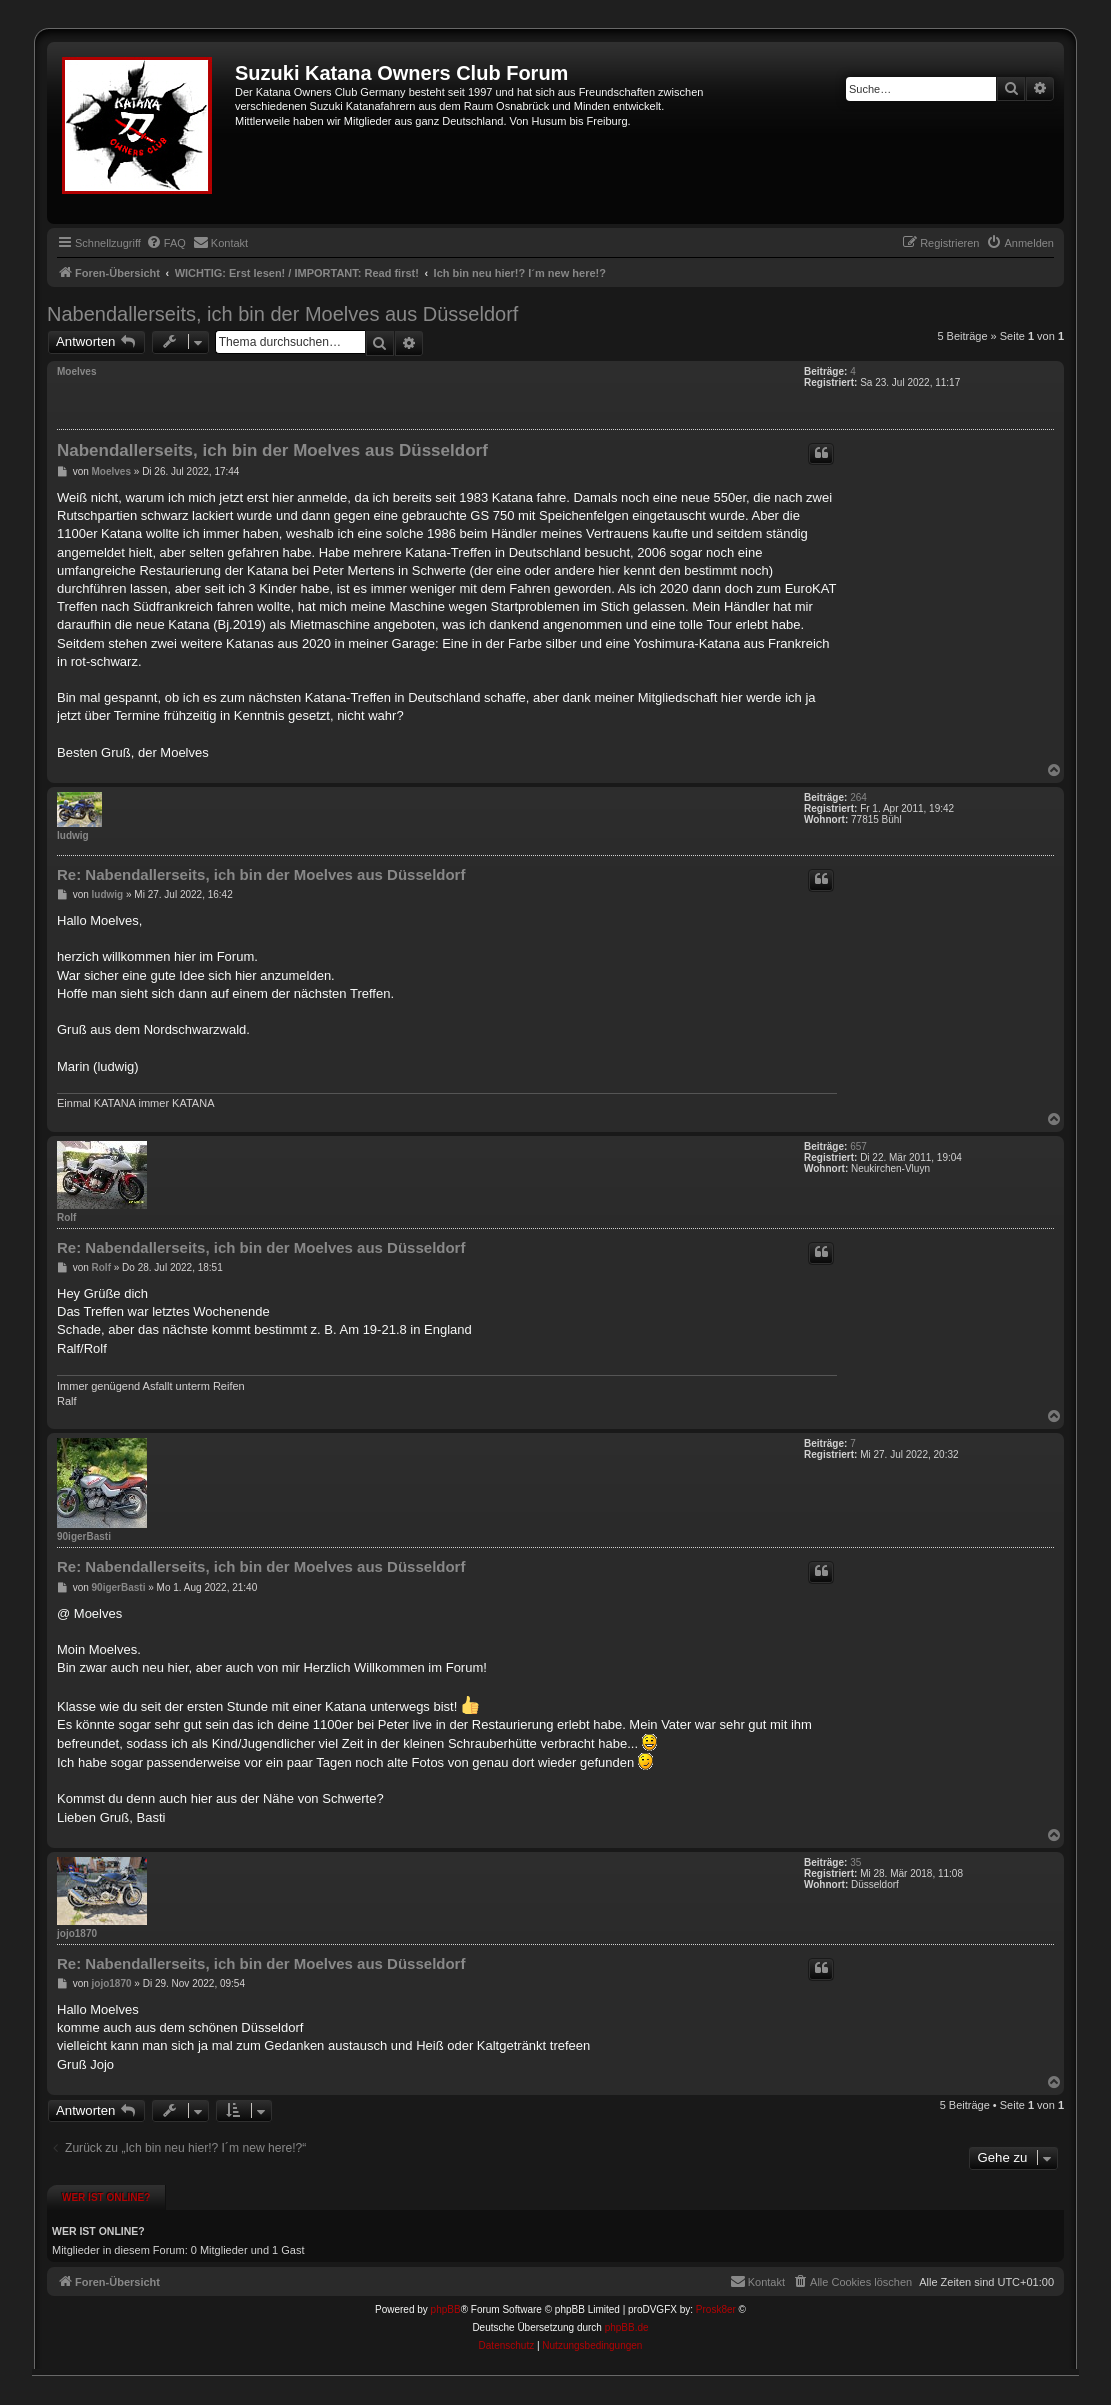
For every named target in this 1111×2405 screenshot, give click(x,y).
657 (858, 1146)
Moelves (76, 371)
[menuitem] (166, 243)
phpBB (446, 2309)
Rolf (66, 1217)
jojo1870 (77, 1933)
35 (855, 1862)
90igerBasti (84, 1536)
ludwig (73, 835)
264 (858, 797)
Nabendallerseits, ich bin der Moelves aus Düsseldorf (282, 314)
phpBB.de (627, 2327)
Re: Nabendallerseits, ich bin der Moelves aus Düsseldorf (261, 874)
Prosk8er (716, 2309)
